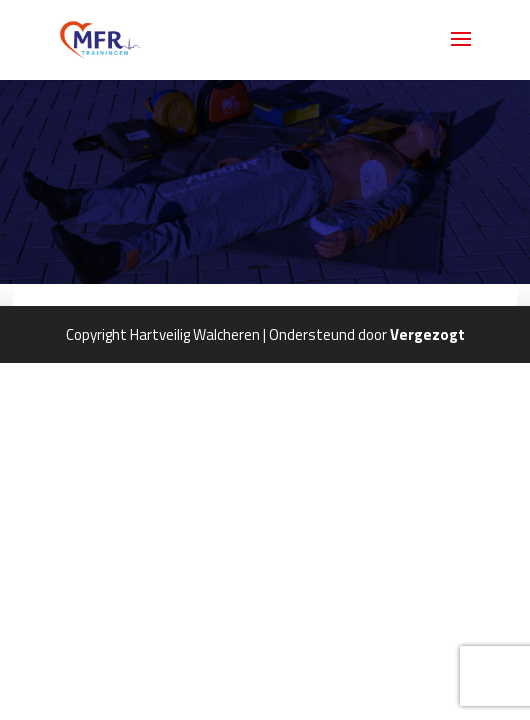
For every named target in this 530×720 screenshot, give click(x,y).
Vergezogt (427, 334)
